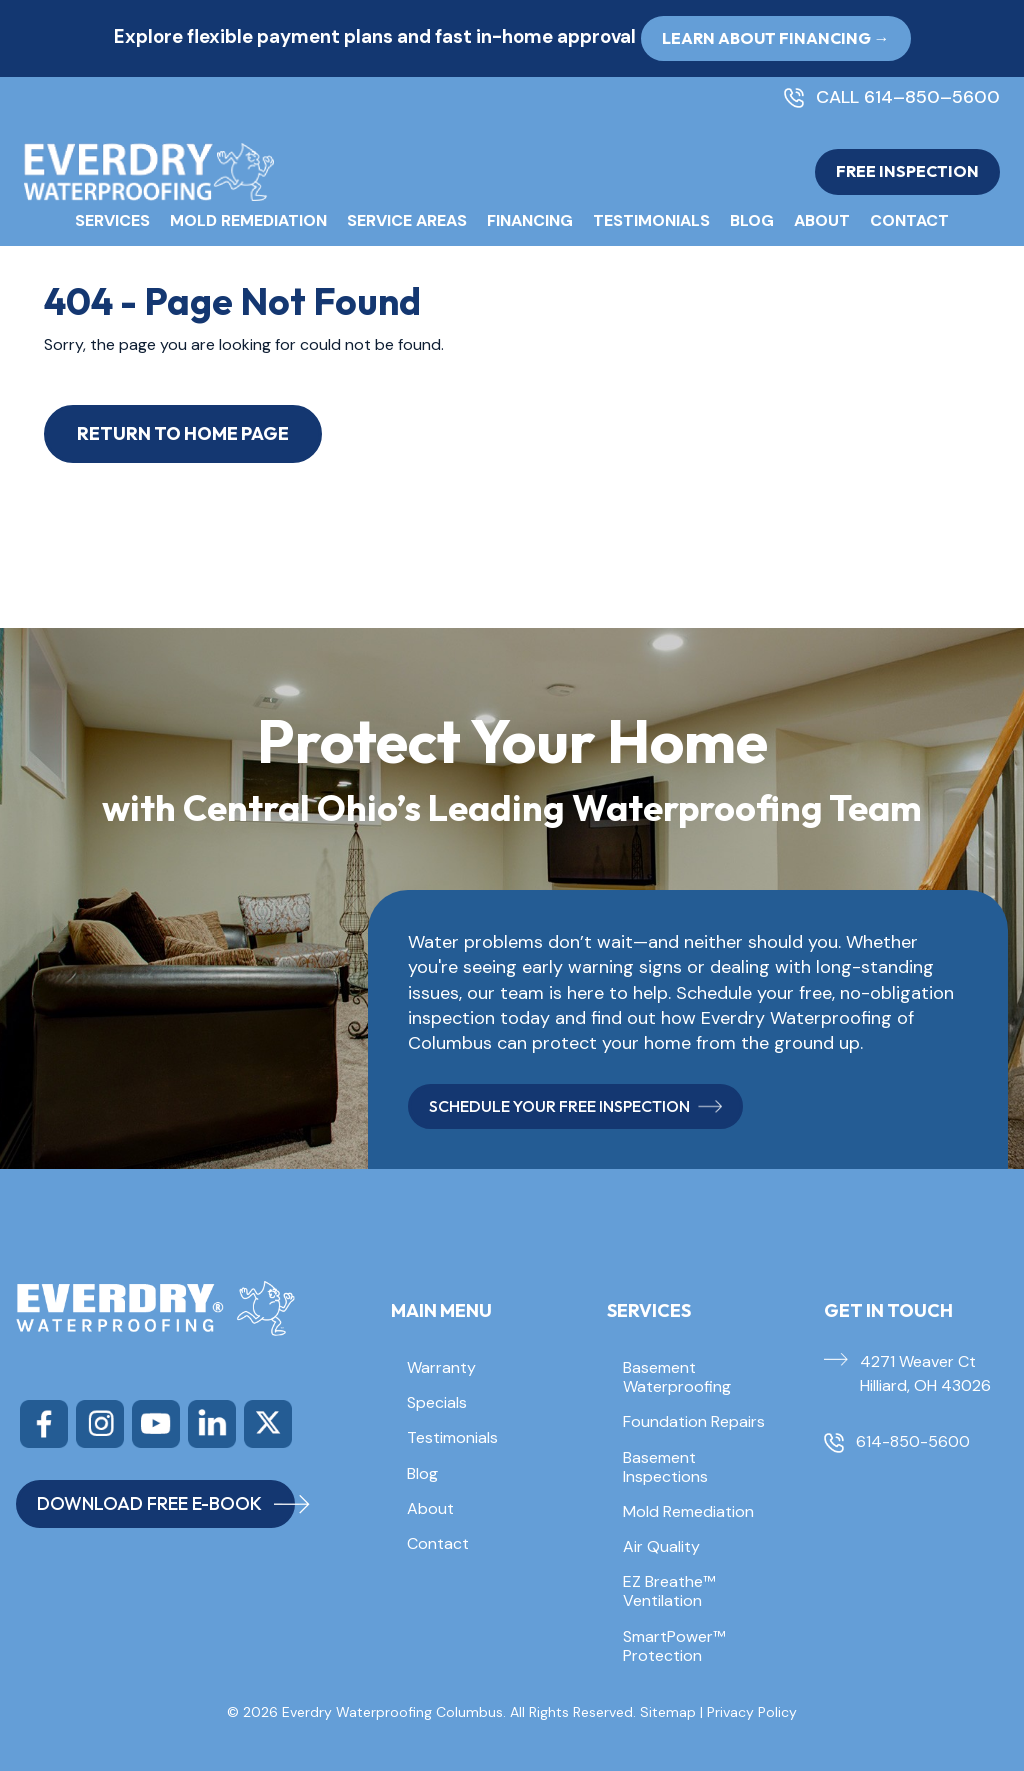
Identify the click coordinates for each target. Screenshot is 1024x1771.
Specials (437, 1402)
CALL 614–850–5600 (908, 98)
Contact (909, 220)
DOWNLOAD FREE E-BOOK (166, 1503)
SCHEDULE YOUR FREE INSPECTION (575, 1106)
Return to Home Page (183, 433)
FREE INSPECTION (907, 171)
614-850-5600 (913, 1441)
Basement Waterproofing (677, 1377)
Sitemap (668, 1712)
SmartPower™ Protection (674, 1646)
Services (112, 220)
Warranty (441, 1367)
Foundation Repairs (694, 1421)
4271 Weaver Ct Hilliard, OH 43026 (925, 1373)
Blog (752, 220)
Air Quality (661, 1546)
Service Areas (407, 220)
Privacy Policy (752, 1712)
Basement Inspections (665, 1467)
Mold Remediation (248, 220)
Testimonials (651, 220)
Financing (530, 220)
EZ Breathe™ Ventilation (669, 1591)
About (822, 220)
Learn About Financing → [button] (776, 38)
